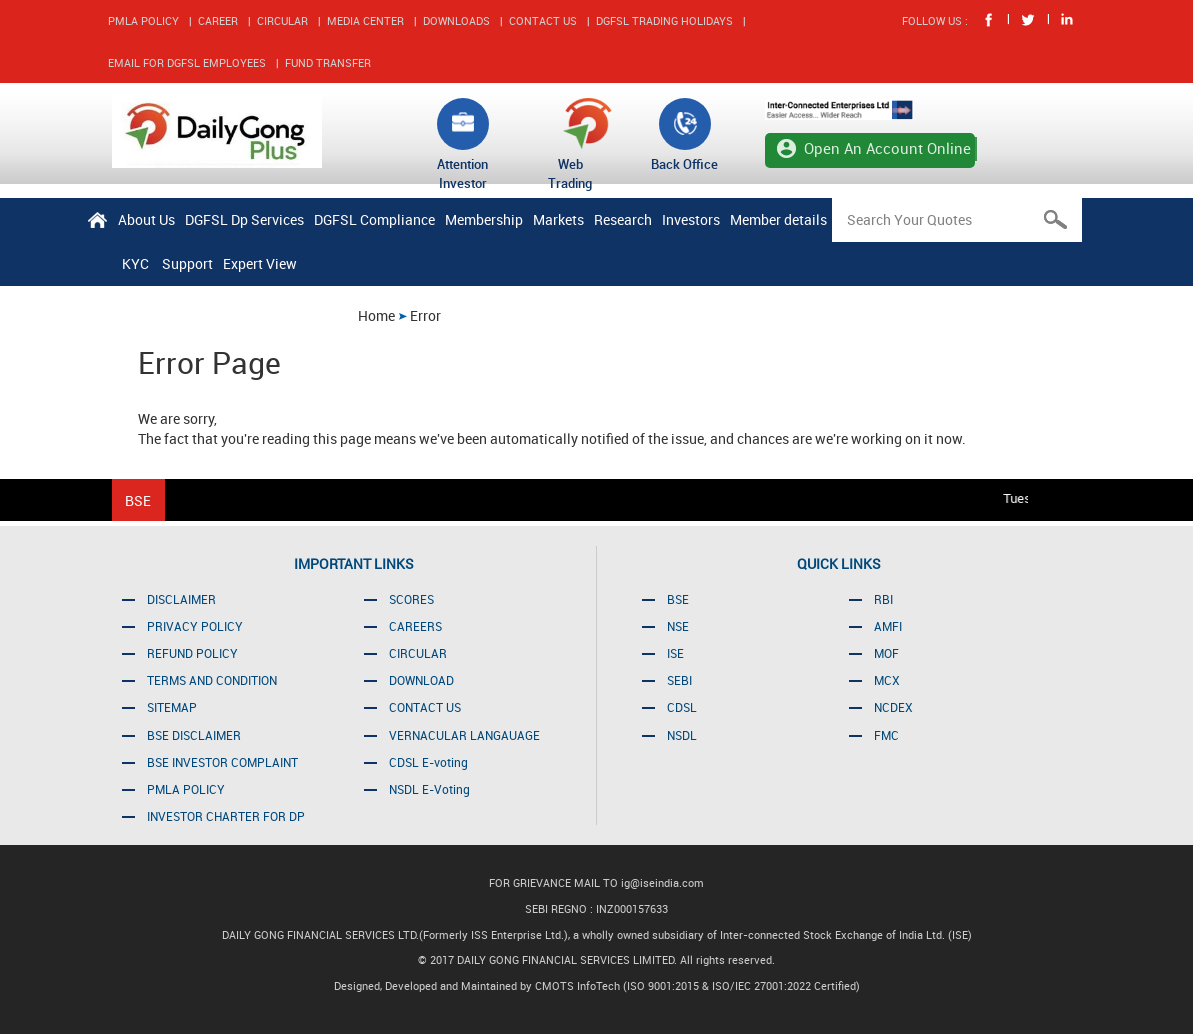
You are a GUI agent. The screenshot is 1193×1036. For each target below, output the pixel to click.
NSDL (682, 735)
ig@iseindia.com (662, 882)
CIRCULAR (282, 20)
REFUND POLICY (192, 653)
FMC (886, 735)
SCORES (411, 599)
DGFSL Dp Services (244, 219)
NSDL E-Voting (429, 789)
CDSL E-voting (428, 762)
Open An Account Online (887, 148)
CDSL (682, 707)
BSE (678, 599)
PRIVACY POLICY (195, 626)
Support (187, 263)
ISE (675, 653)
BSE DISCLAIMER (194, 735)
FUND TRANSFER (328, 62)
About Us (146, 219)
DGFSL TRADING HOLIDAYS (664, 20)
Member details (778, 219)
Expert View (260, 263)
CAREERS (415, 626)
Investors (691, 219)
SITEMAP (172, 707)
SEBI (679, 680)
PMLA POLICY (143, 20)
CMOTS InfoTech (579, 985)
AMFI (888, 626)
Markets (558, 219)
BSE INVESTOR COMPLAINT (222, 762)
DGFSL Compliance (374, 219)
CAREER (218, 20)
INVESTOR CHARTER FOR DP (226, 816)
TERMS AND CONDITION (212, 680)
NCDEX (893, 707)
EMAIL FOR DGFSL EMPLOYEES (187, 62)
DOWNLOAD (421, 680)
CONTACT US (543, 20)
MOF (886, 653)
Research (623, 219)
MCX (887, 680)
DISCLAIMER (181, 599)
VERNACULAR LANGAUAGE (464, 735)
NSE (678, 626)
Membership (484, 219)
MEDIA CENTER (365, 20)
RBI (883, 599)
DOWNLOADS (456, 20)
